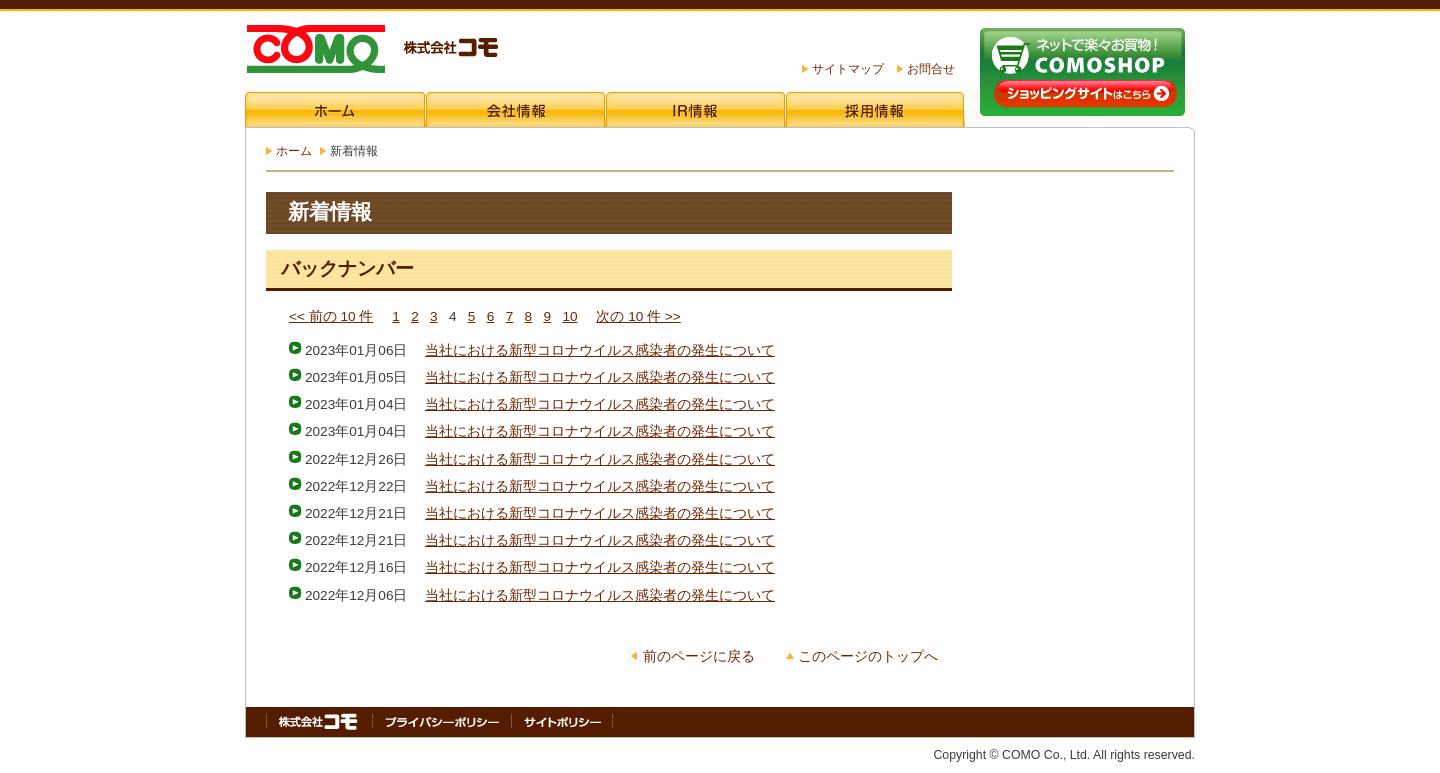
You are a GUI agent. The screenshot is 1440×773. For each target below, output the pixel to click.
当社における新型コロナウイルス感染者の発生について (600, 350)
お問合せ (931, 69)
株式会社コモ (371, 51)
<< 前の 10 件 (331, 316)
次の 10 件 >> (638, 316)
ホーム (294, 151)
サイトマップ (848, 69)
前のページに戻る (699, 656)
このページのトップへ (868, 656)
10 (569, 316)
